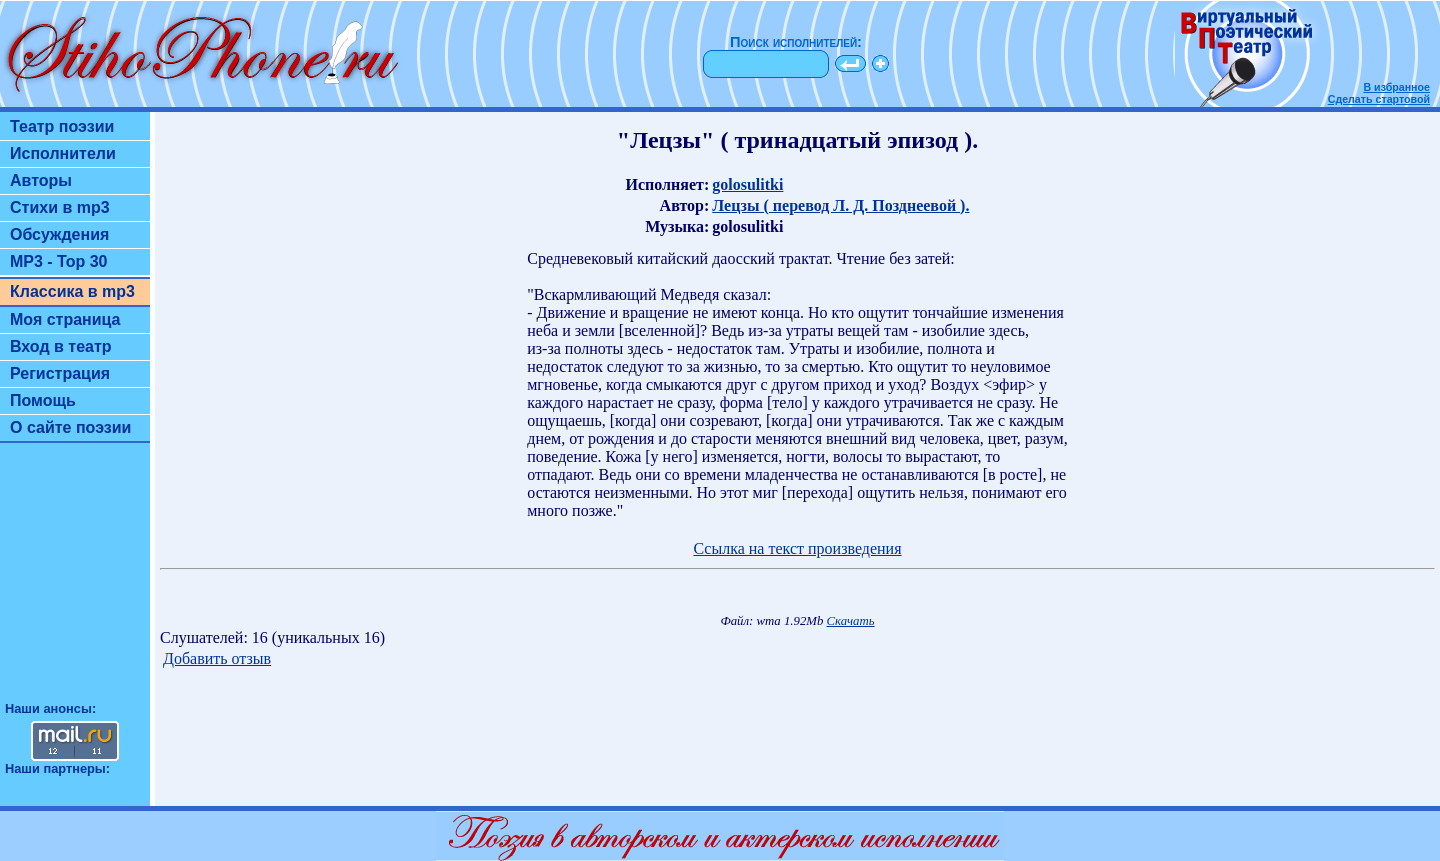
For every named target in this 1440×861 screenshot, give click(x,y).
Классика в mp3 (72, 291)
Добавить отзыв (217, 658)
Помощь (43, 400)
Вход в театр (61, 346)
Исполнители (63, 153)
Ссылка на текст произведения (797, 548)
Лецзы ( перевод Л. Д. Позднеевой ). (840, 205)
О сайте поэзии (70, 427)
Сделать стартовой (1379, 99)
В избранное (1396, 87)
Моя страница (65, 319)
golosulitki (747, 184)
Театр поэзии (62, 126)
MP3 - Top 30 (59, 261)
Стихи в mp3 (60, 207)
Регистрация (60, 373)
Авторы (41, 180)
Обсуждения (59, 234)
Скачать (851, 621)
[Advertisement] (75, 581)
